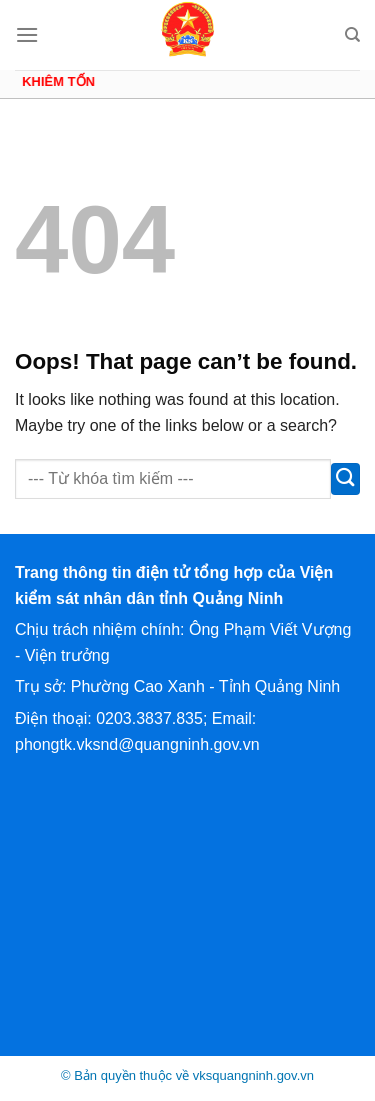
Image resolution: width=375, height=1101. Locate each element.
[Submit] (345, 479)
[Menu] (27, 34)
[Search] (352, 35)
